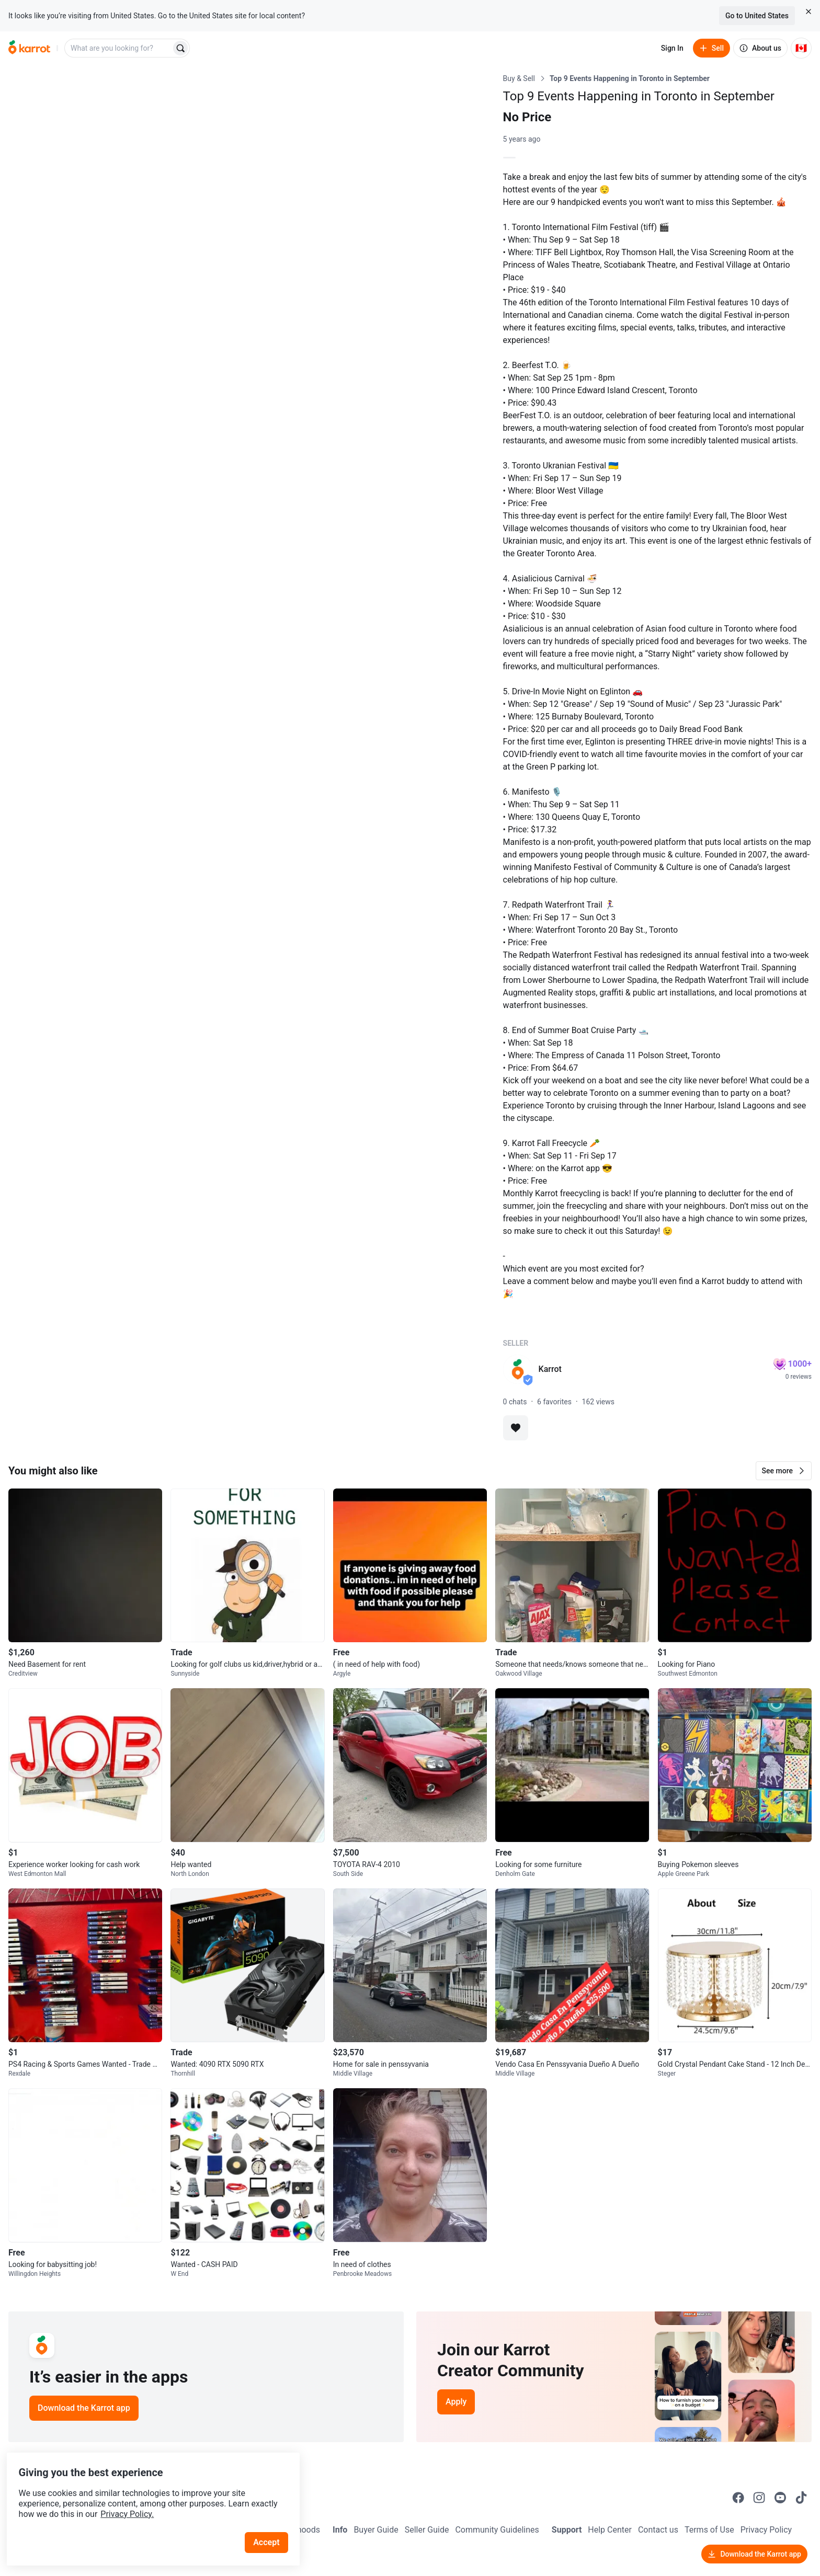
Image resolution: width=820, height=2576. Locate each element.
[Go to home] (29, 48)
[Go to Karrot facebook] (738, 2497)
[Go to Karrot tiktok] (801, 2497)
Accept (271, 2523)
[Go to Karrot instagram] (759, 2497)
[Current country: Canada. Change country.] (801, 48)
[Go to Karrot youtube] (780, 2497)
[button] (784, 1470)
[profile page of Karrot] (517, 1369)
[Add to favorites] (515, 1427)
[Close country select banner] (808, 11)
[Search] (180, 48)
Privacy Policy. (142, 2495)
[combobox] (118, 48)
